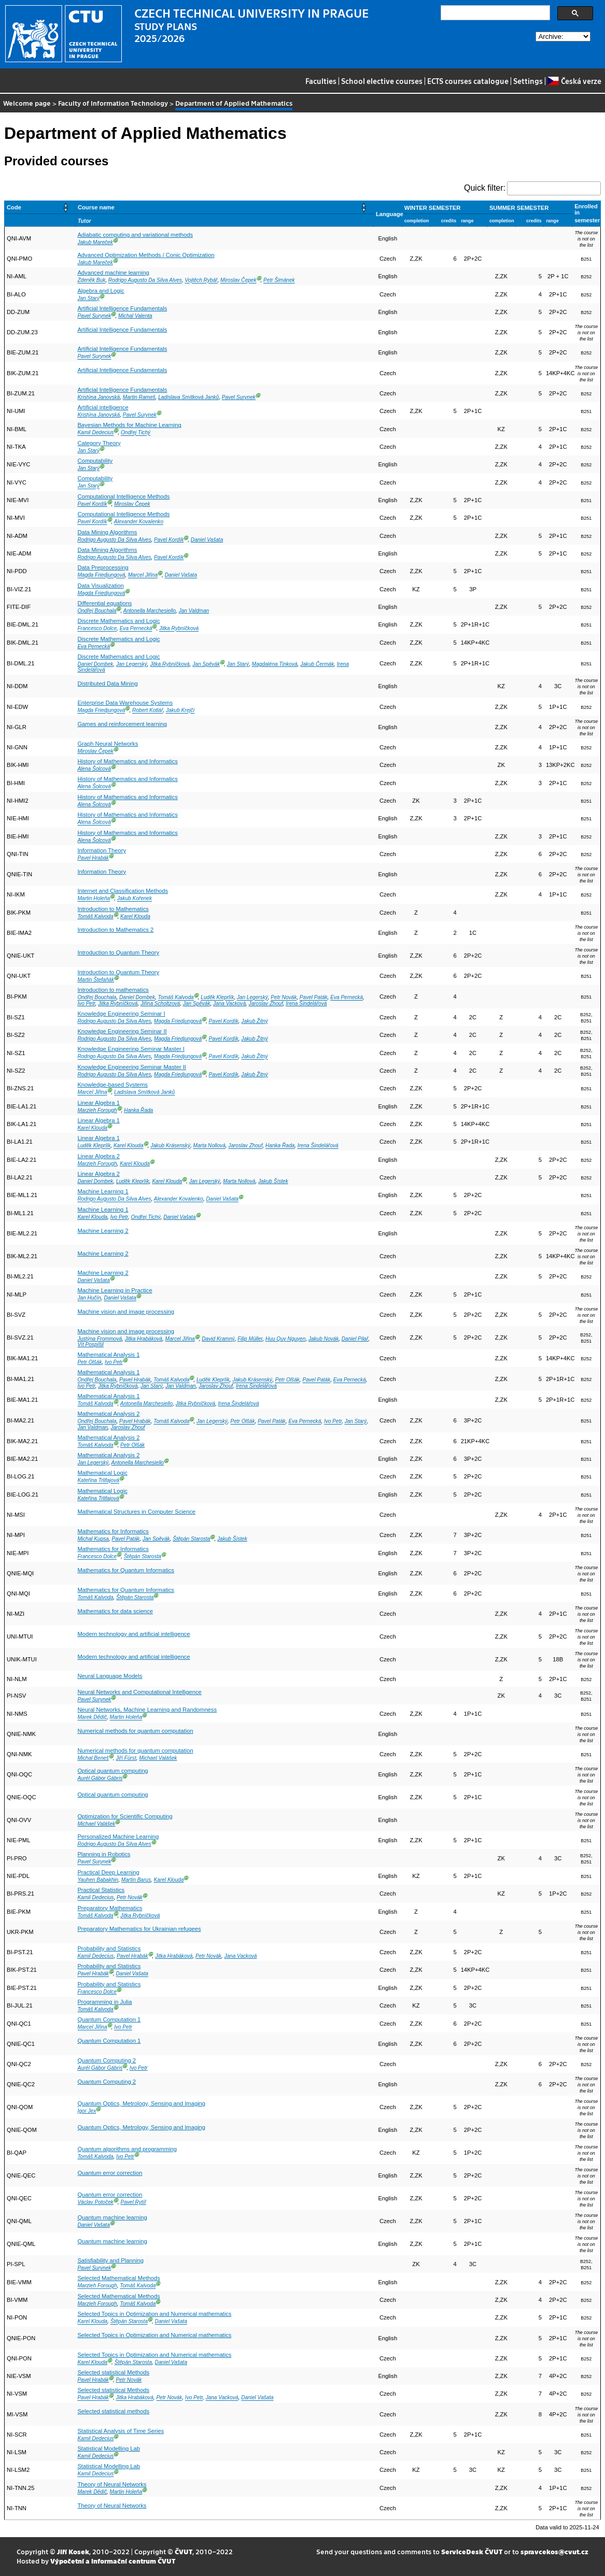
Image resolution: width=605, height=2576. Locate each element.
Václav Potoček (95, 2202)
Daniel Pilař (355, 1339)
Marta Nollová (209, 1146)
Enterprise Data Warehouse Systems (125, 703)
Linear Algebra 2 (98, 1156)
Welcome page (27, 103)
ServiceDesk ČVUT (471, 2551)
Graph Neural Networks (107, 744)
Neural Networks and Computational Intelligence (139, 1692)
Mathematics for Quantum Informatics (125, 1570)
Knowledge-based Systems (112, 1084)
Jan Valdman (194, 611)
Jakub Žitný (254, 1021)
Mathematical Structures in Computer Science (136, 1511)
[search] (494, 13)
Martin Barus (136, 1880)
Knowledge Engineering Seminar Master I (130, 1049)
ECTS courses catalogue (468, 81)
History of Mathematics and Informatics (127, 761)
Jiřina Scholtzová (160, 1003)
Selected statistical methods (113, 2411)
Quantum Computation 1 (108, 2019)
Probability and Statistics (108, 1948)
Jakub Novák (323, 1339)
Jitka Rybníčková (179, 629)
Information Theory (101, 850)
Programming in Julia (104, 2002)
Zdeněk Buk (91, 280)
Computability (94, 461)
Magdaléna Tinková (275, 664)
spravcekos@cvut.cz (554, 2551)
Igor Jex (86, 2111)
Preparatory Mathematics (109, 1908)
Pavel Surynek (94, 316)
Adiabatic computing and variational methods (135, 235)
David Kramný (218, 1339)
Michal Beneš (93, 1758)
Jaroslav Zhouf (266, 1003)
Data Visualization (100, 585)
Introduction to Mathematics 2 (115, 930)
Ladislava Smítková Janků (188, 397)
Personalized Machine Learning (118, 1836)
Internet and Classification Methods (122, 891)
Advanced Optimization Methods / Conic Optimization (145, 255)
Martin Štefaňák (95, 980)
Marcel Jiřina (143, 575)
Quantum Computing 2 (106, 2060)
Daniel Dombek (95, 664)
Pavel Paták (314, 998)
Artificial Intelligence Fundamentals (122, 308)
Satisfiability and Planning (110, 2260)
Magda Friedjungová (101, 575)
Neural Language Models (109, 1676)
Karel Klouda (135, 916)
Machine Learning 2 (102, 1231)
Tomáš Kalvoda (95, 916)
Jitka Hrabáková (143, 1339)
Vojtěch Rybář (201, 280)
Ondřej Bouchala (96, 611)
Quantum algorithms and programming (127, 2149)
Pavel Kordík (92, 504)
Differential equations (104, 603)
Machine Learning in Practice (114, 1290)
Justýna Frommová (99, 1339)
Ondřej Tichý (135, 433)
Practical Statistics (100, 1890)
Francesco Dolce (97, 629)
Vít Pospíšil (90, 1344)
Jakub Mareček (94, 242)
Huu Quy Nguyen (285, 1339)
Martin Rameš (139, 397)
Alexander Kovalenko (138, 522)
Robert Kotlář (147, 711)
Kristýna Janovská (98, 397)
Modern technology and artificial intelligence (133, 1634)
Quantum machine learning (112, 2217)
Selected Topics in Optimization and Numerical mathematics (154, 2314)
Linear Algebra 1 (98, 1103)
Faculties (320, 81)
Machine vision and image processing (125, 1311)
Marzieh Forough (97, 1110)
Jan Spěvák (206, 664)
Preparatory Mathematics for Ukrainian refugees (139, 1929)
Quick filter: (484, 187)
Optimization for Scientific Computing (124, 1816)
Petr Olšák (89, 1362)
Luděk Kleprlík (217, 998)
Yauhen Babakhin (97, 1880)
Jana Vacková (229, 1003)
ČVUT (183, 2551)
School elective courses (382, 81)
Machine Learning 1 (102, 1191)
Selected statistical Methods (113, 2372)
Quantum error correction (109, 2173)
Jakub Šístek (273, 1181)
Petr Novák (284, 998)
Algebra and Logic (100, 291)
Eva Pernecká (136, 629)
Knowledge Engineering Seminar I (121, 1014)
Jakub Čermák (317, 664)
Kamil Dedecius (95, 433)
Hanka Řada (138, 1110)
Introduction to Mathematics (112, 909)
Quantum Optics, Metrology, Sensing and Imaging (141, 2103)
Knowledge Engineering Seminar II (121, 1031)
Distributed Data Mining (107, 683)
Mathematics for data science (115, 1611)
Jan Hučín (89, 1298)
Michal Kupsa (93, 1539)
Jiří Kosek (73, 2551)
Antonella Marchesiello (149, 611)
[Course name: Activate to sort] (224, 207)
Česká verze (574, 81)
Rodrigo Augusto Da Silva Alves (145, 280)
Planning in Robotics (103, 1854)
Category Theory (98, 443)
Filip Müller (249, 1339)
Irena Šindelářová (306, 1003)
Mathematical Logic (102, 1473)
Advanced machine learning (113, 272)
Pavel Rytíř (133, 2202)
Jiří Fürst (126, 1758)
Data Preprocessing (102, 567)
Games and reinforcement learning (121, 724)
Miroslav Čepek (238, 280)
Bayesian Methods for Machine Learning (129, 425)
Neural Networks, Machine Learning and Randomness (147, 1709)
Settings (528, 81)
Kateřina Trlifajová (98, 1481)
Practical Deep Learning (108, 1872)
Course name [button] (96, 207)
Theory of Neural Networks (111, 2484)
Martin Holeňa (93, 899)
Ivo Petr (86, 1003)
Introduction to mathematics (112, 990)
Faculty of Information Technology (113, 103)
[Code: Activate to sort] (40, 207)
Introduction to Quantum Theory (118, 952)
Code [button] (14, 207)
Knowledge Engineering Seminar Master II (131, 1067)
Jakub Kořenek (134, 899)
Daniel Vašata (207, 540)
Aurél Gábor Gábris (99, 1778)
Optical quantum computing (112, 1771)
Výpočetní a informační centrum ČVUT (112, 2561)
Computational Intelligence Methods (123, 496)
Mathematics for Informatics (112, 1531)
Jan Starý (88, 298)
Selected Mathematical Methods (118, 2278)
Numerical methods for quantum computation (135, 1731)
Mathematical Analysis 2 (108, 1414)
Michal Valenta (135, 316)
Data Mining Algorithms (107, 532)
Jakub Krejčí (180, 711)
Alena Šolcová (93, 769)
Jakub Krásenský (170, 1146)
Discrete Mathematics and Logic (118, 621)
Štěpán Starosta (191, 1539)
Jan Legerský (131, 664)
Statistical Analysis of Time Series (120, 2431)
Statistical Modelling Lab (108, 2448)
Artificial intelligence (102, 407)
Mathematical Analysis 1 (108, 1354)
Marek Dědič (92, 1717)
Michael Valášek (158, 1758)
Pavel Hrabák (93, 858)
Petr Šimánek (279, 280)
